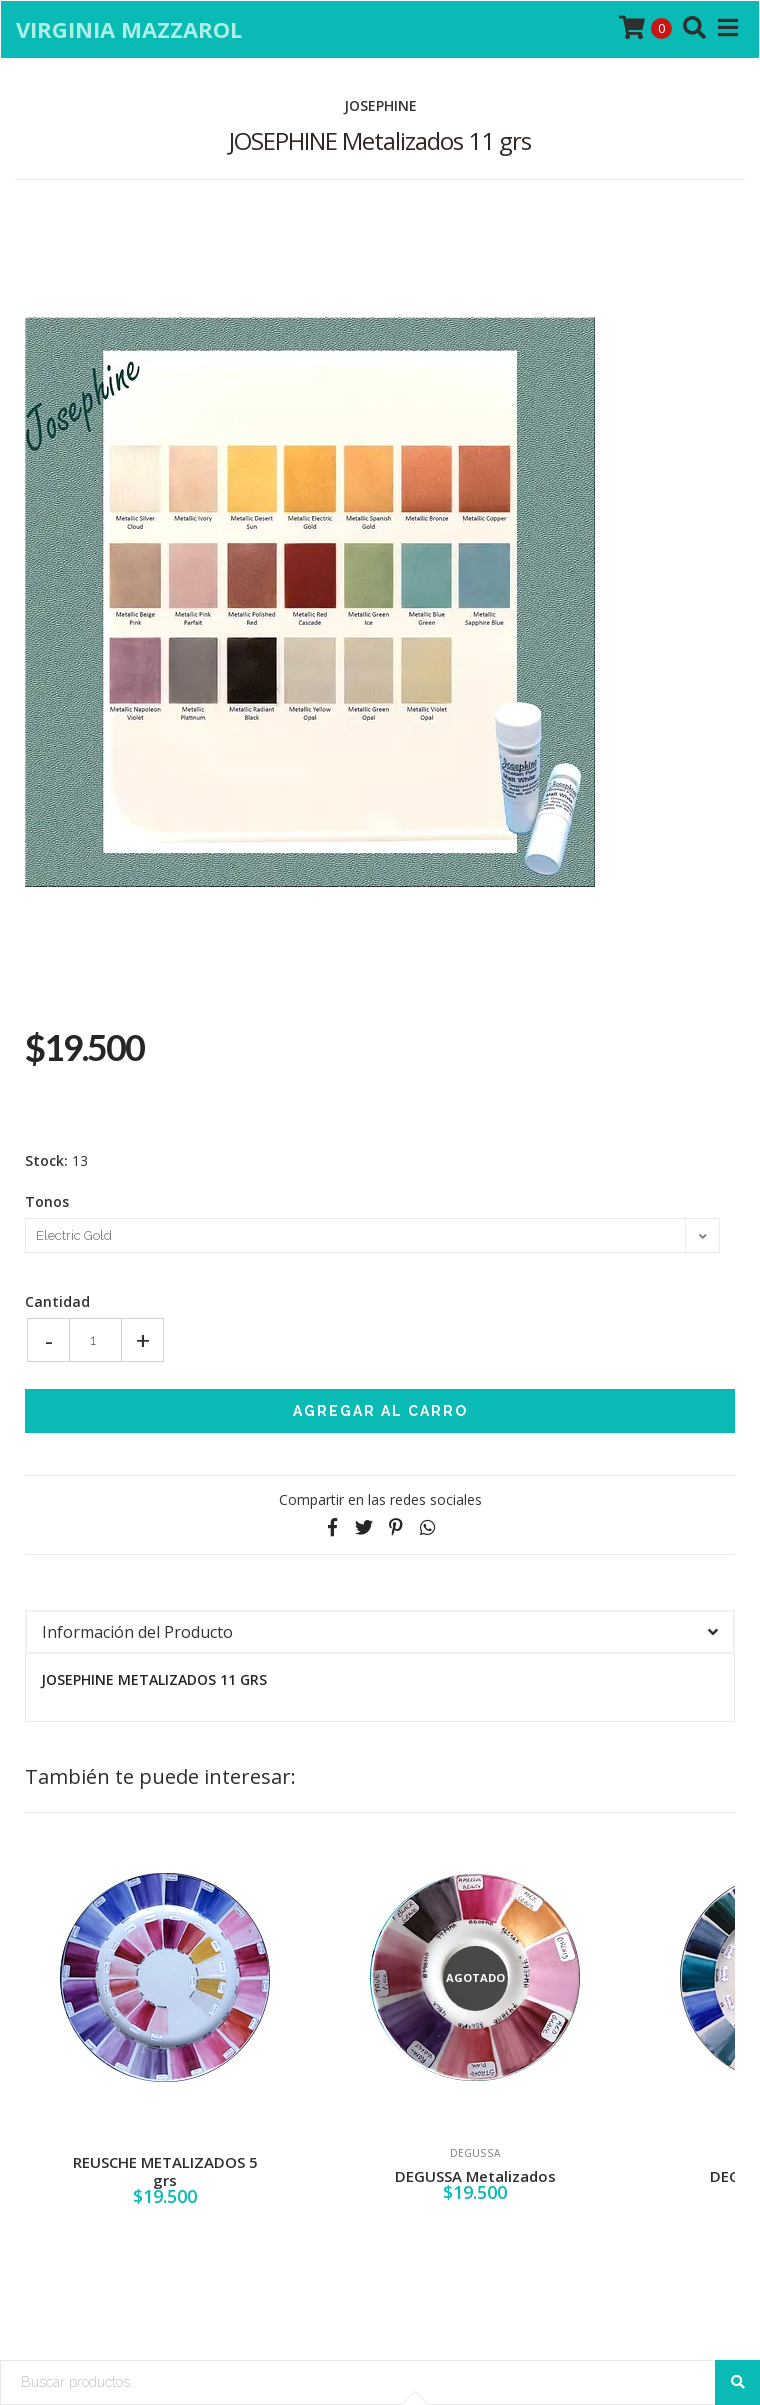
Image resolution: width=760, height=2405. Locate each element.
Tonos (47, 1201)
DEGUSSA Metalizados (475, 2176)
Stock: (46, 1161)
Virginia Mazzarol (129, 29)
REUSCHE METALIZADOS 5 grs (165, 2171)
